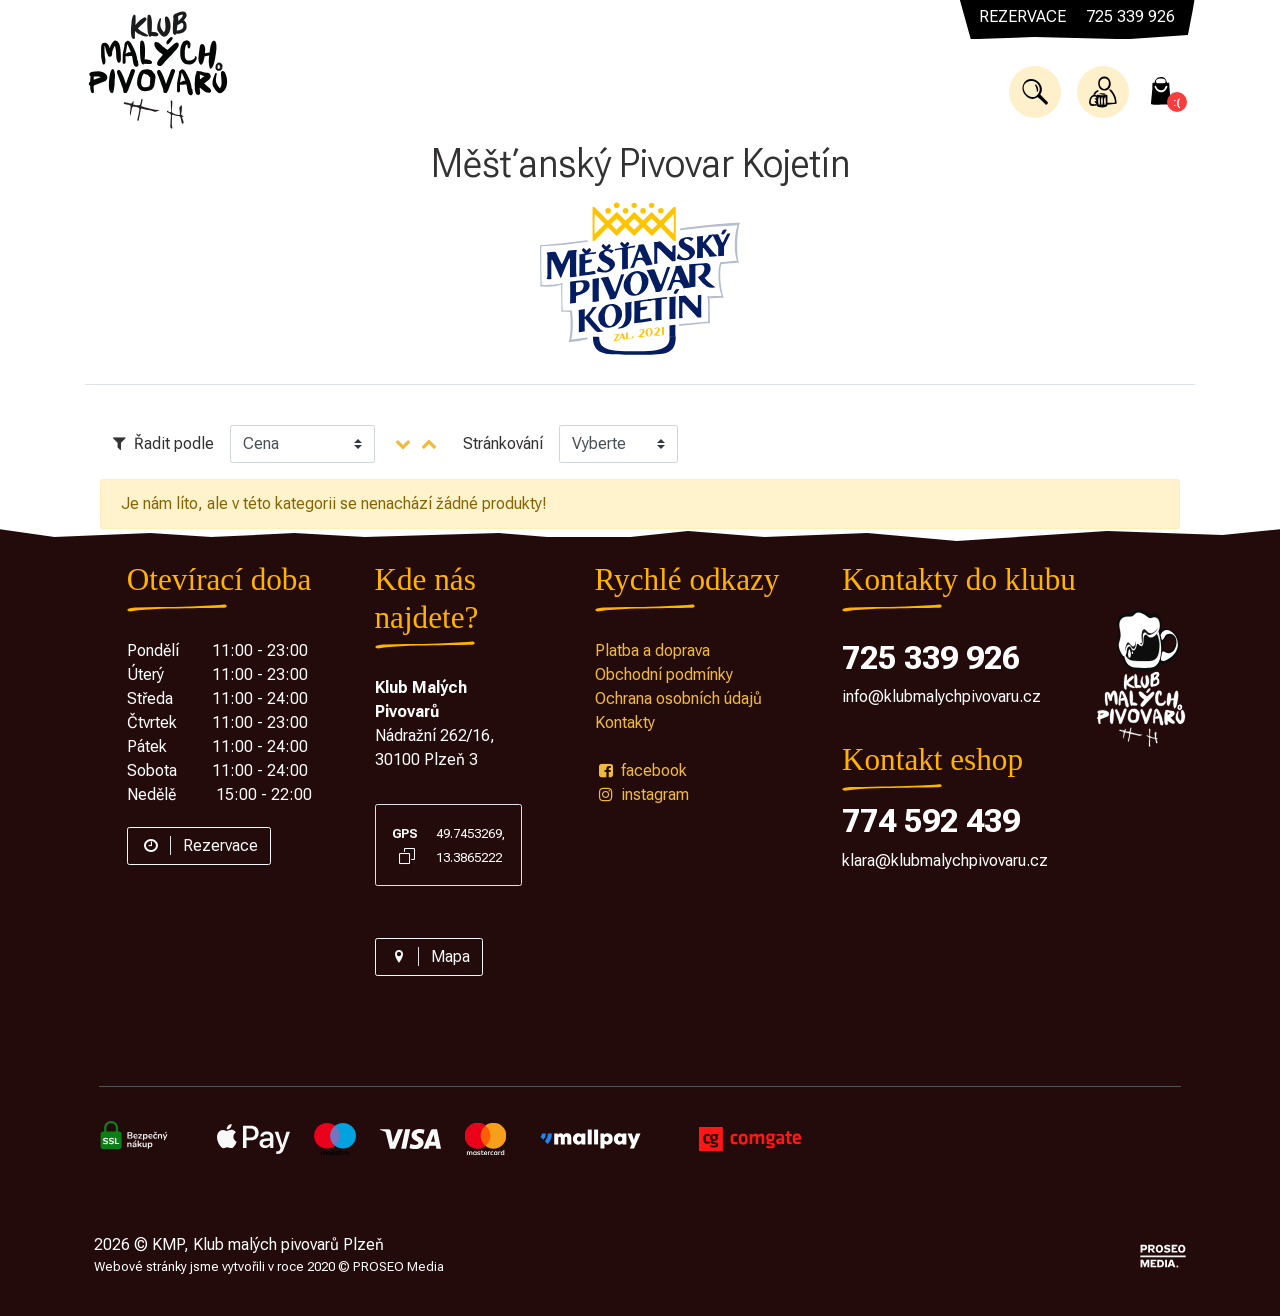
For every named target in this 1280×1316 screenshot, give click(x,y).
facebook (641, 770)
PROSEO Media (398, 1266)
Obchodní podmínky (664, 674)
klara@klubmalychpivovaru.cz (945, 860)
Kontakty (625, 722)
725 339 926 (931, 658)
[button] (1035, 92)
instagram (642, 794)
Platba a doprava (652, 650)
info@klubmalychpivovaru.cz (941, 696)
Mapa (429, 956)
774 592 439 (931, 821)
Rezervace (199, 845)
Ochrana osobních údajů (678, 698)
